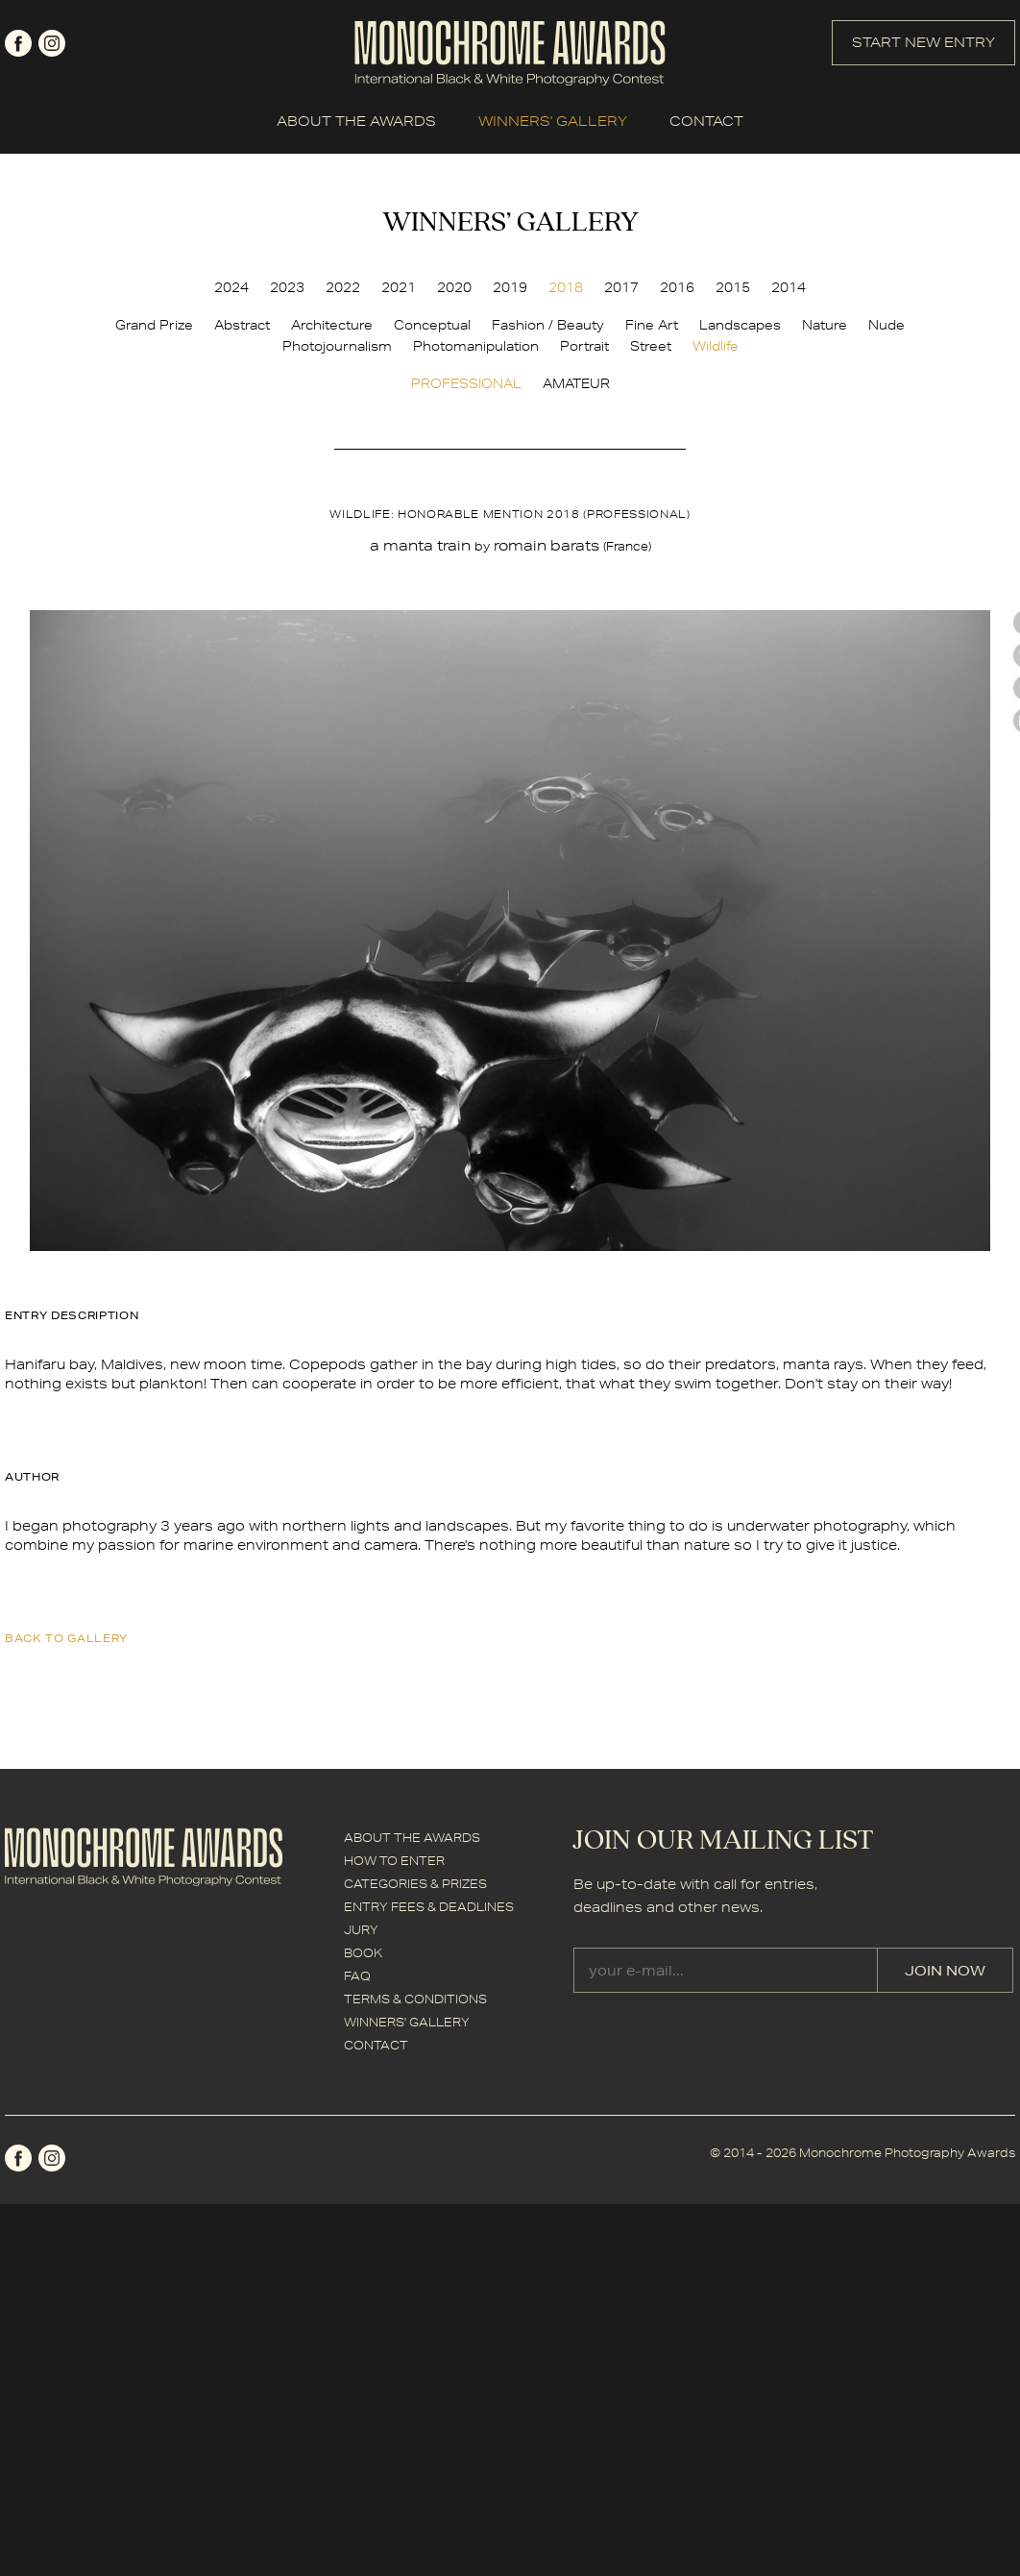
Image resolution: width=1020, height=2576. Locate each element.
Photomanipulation (476, 346)
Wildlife (715, 346)
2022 (343, 287)
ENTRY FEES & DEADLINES (429, 1907)
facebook (18, 43)
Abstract (242, 324)
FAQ (357, 1976)
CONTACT (706, 121)
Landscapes (740, 324)
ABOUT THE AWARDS (356, 121)
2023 (287, 287)
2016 (677, 287)
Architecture (332, 324)
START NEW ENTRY (923, 42)
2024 (231, 287)
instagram (51, 43)
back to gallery (66, 1638)
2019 (510, 287)
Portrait (584, 346)
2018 (565, 287)
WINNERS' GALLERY (552, 121)
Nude (886, 324)
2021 (398, 287)
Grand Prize (154, 324)
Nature (824, 324)
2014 (788, 287)
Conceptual (432, 324)
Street (650, 346)
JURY (361, 1930)
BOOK (363, 1953)
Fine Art (651, 324)
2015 (733, 287)
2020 (454, 287)
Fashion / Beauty (548, 324)
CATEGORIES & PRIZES (415, 1884)
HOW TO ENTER (394, 1860)
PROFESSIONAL (466, 383)
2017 (621, 287)
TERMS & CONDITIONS (415, 1999)
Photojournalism (337, 346)
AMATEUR (576, 383)
